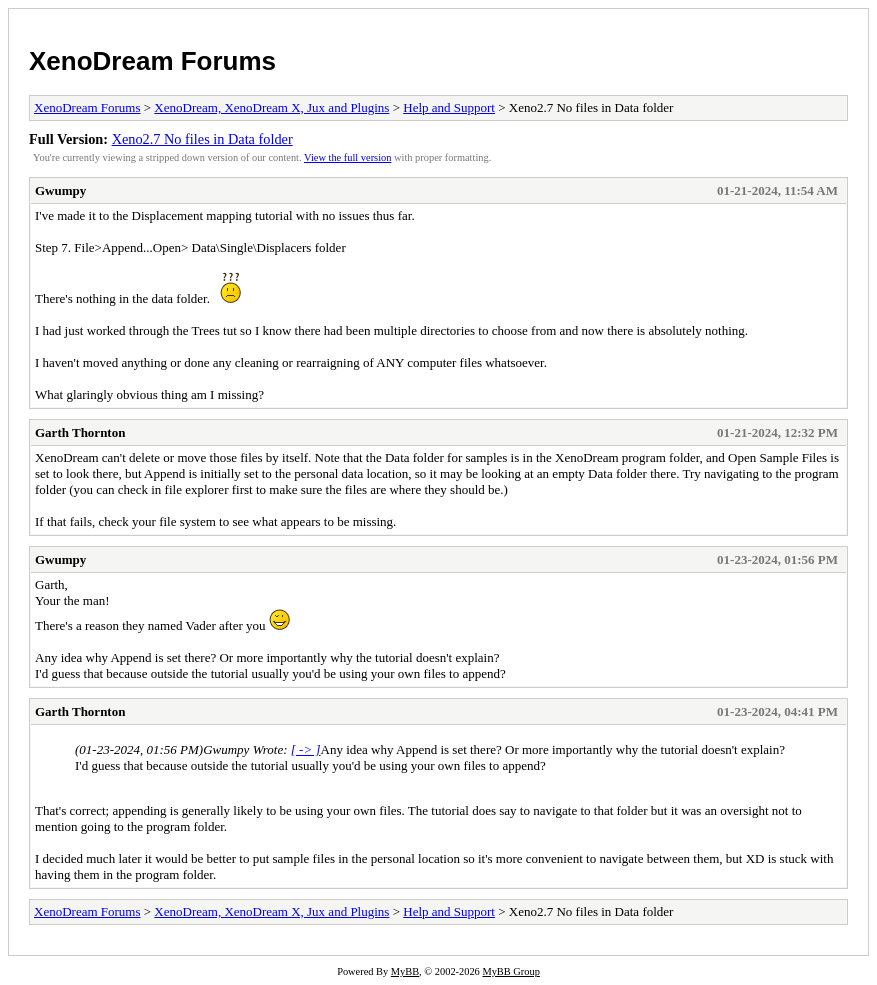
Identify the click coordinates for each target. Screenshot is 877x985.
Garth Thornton (80, 432)
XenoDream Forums (152, 61)
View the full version (347, 157)
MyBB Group (510, 971)
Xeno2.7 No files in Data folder (202, 139)
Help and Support (449, 107)
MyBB (405, 971)
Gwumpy (60, 190)
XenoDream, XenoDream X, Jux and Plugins (271, 107)
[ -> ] (306, 749)
